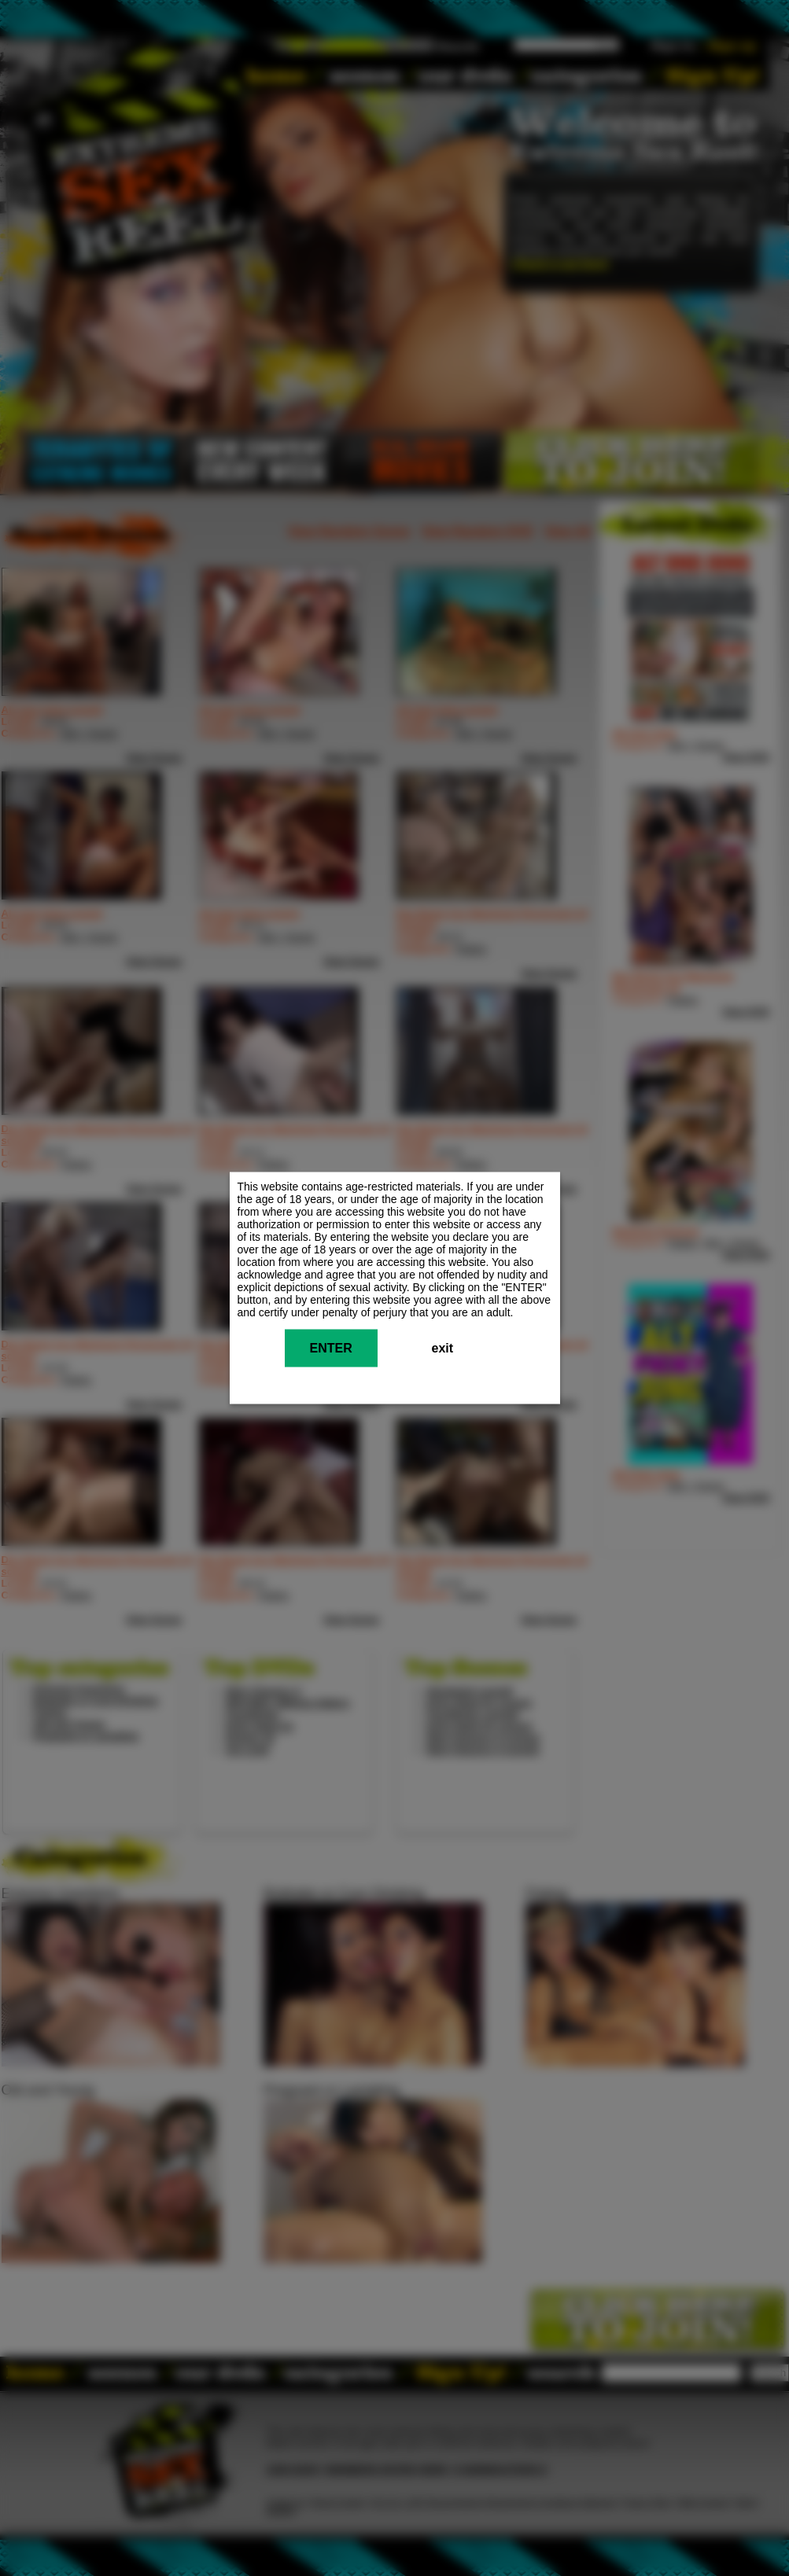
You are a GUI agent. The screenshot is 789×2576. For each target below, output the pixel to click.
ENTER (331, 1348)
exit (443, 1348)
